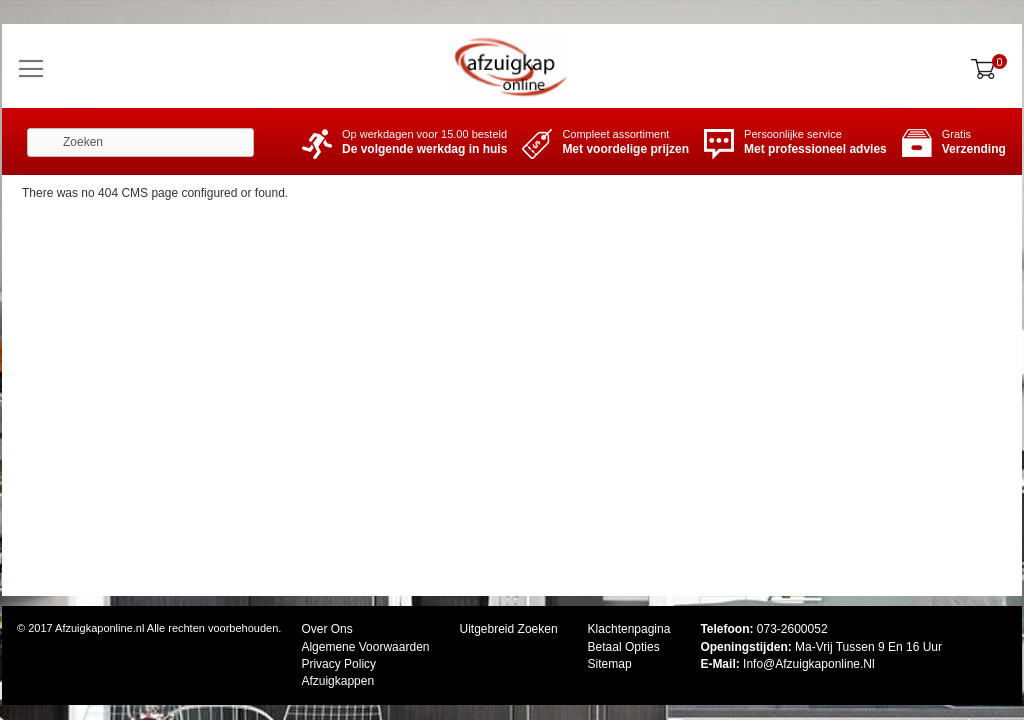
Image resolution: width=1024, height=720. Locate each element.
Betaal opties (624, 647)
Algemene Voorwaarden (365, 647)
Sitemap (610, 664)
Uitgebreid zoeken (509, 629)
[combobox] (140, 142)
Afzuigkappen (337, 681)
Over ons (326, 629)
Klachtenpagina (629, 629)
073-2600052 (792, 629)
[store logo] (512, 66)
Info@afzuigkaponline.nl (809, 664)
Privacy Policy (338, 664)
